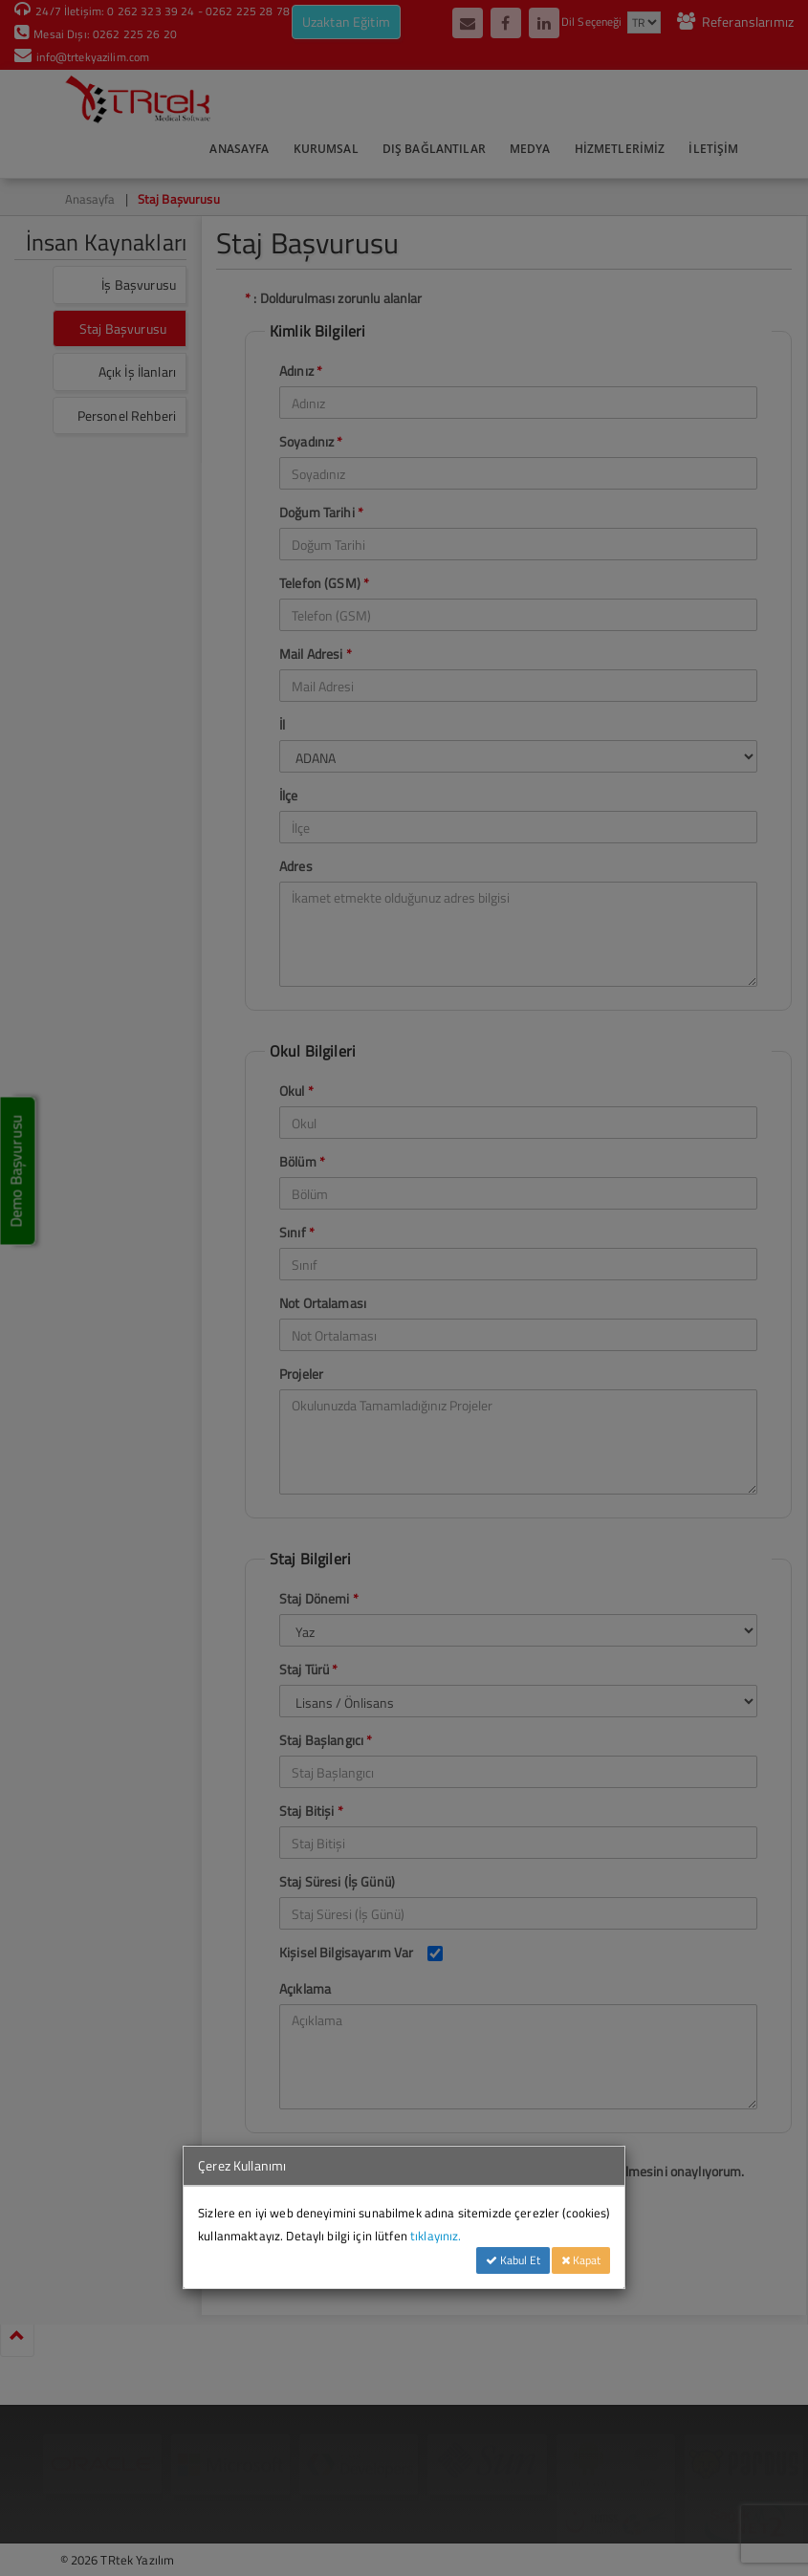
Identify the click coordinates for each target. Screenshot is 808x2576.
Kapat (581, 2260)
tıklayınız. (436, 2235)
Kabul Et (513, 2260)
